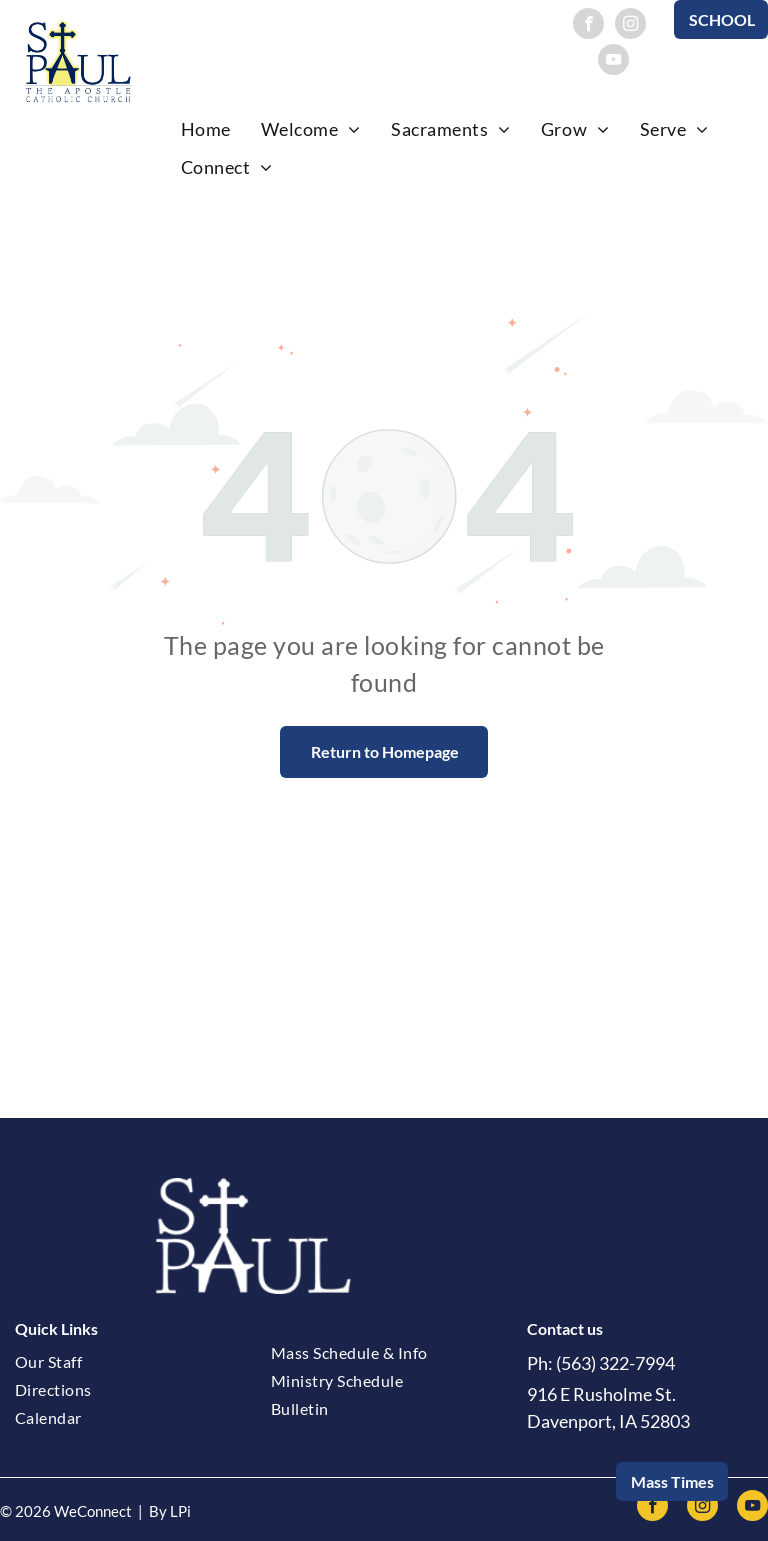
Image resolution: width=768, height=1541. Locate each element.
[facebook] (588, 26)
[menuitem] (206, 129)
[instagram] (630, 26)
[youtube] (613, 62)
